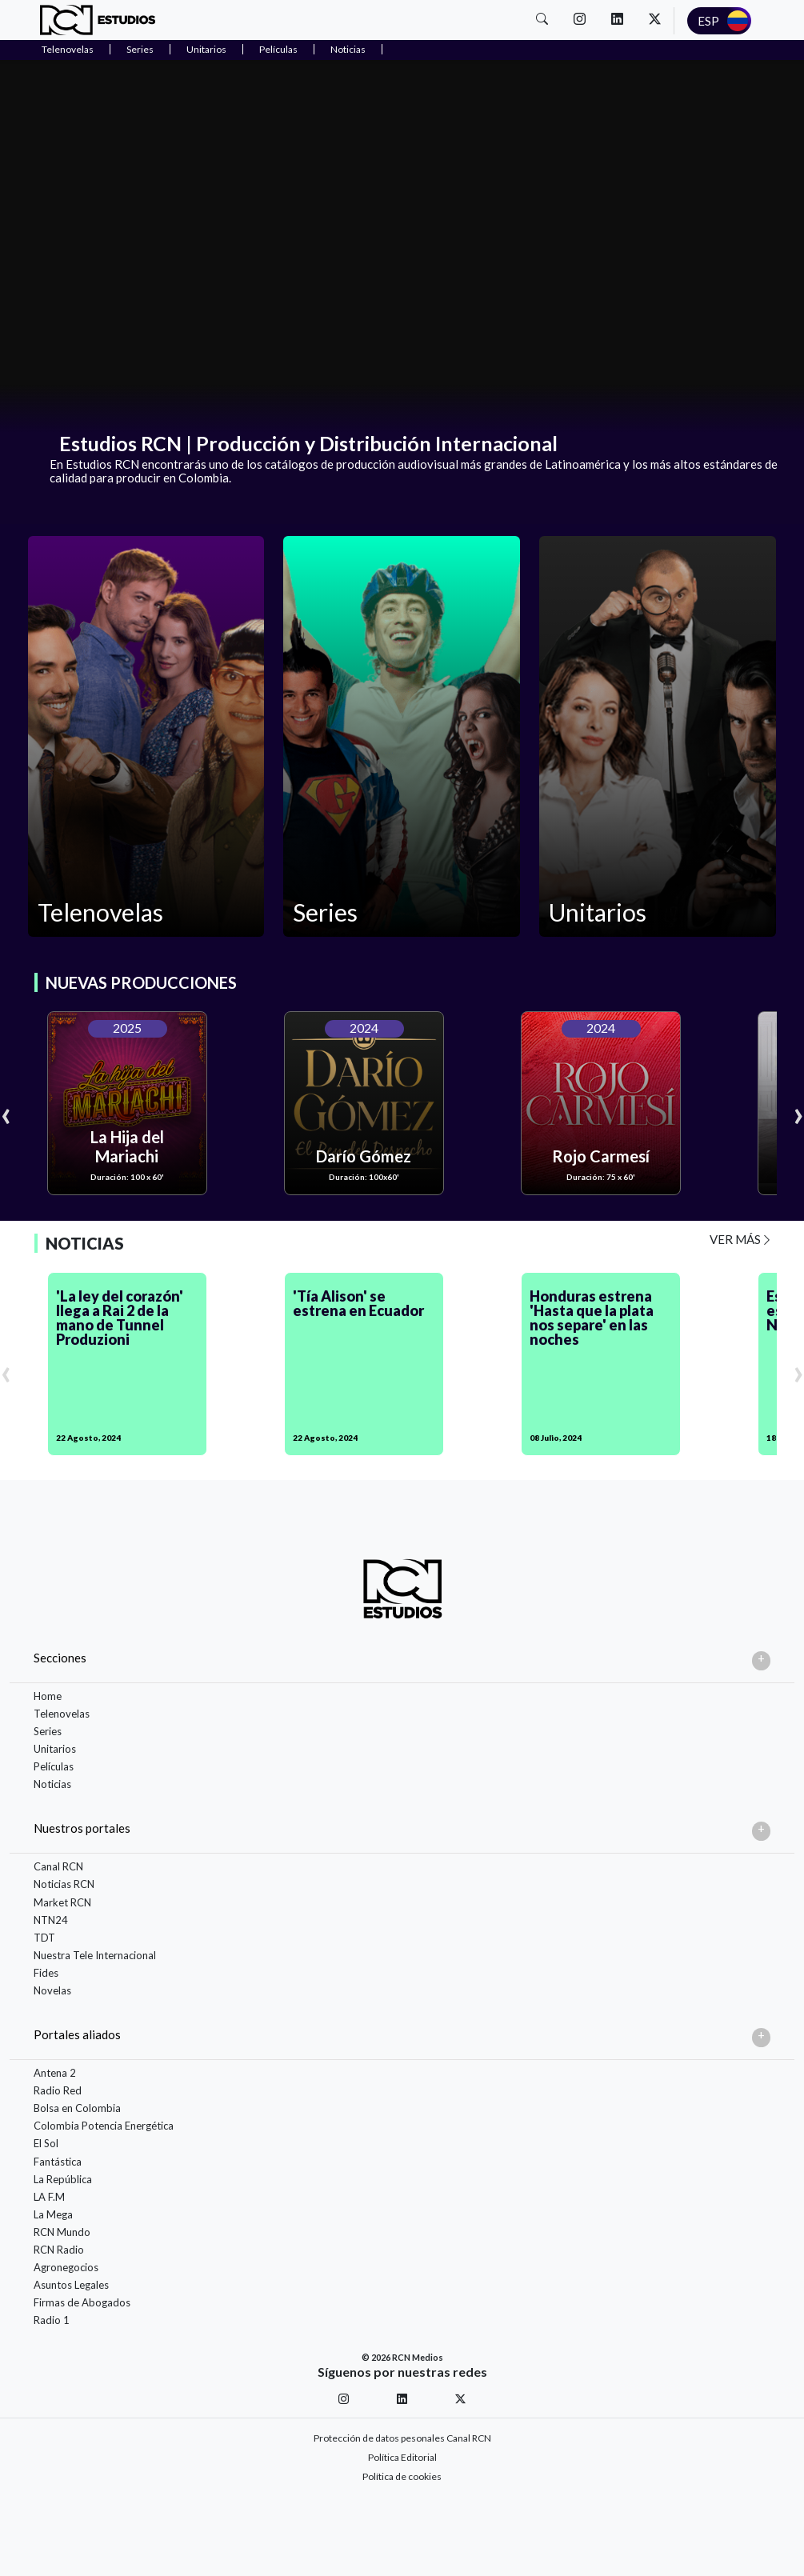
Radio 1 (52, 2320)
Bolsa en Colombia (77, 2108)
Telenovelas (68, 49)
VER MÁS (741, 1239)
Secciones (60, 1657)
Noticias (348, 49)
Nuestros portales (82, 1828)
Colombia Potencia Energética (104, 2125)
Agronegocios (66, 2267)
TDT (44, 1937)
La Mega (53, 2214)
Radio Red (58, 2090)
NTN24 (51, 1920)
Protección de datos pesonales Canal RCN (402, 2438)
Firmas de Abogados (82, 2302)
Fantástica (58, 2161)
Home (48, 1696)
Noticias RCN (64, 1884)
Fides (46, 1972)
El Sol (46, 2143)
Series (140, 49)
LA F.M (49, 2196)
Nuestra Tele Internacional (95, 1955)
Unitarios (206, 49)
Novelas (52, 1990)
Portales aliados (77, 2034)
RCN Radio (59, 2249)
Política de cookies (402, 2476)
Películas (278, 49)
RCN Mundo (62, 2232)
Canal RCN (58, 1866)
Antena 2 (55, 2072)
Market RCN (62, 1902)
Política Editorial (402, 2457)
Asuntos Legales (71, 2284)
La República (63, 2179)
